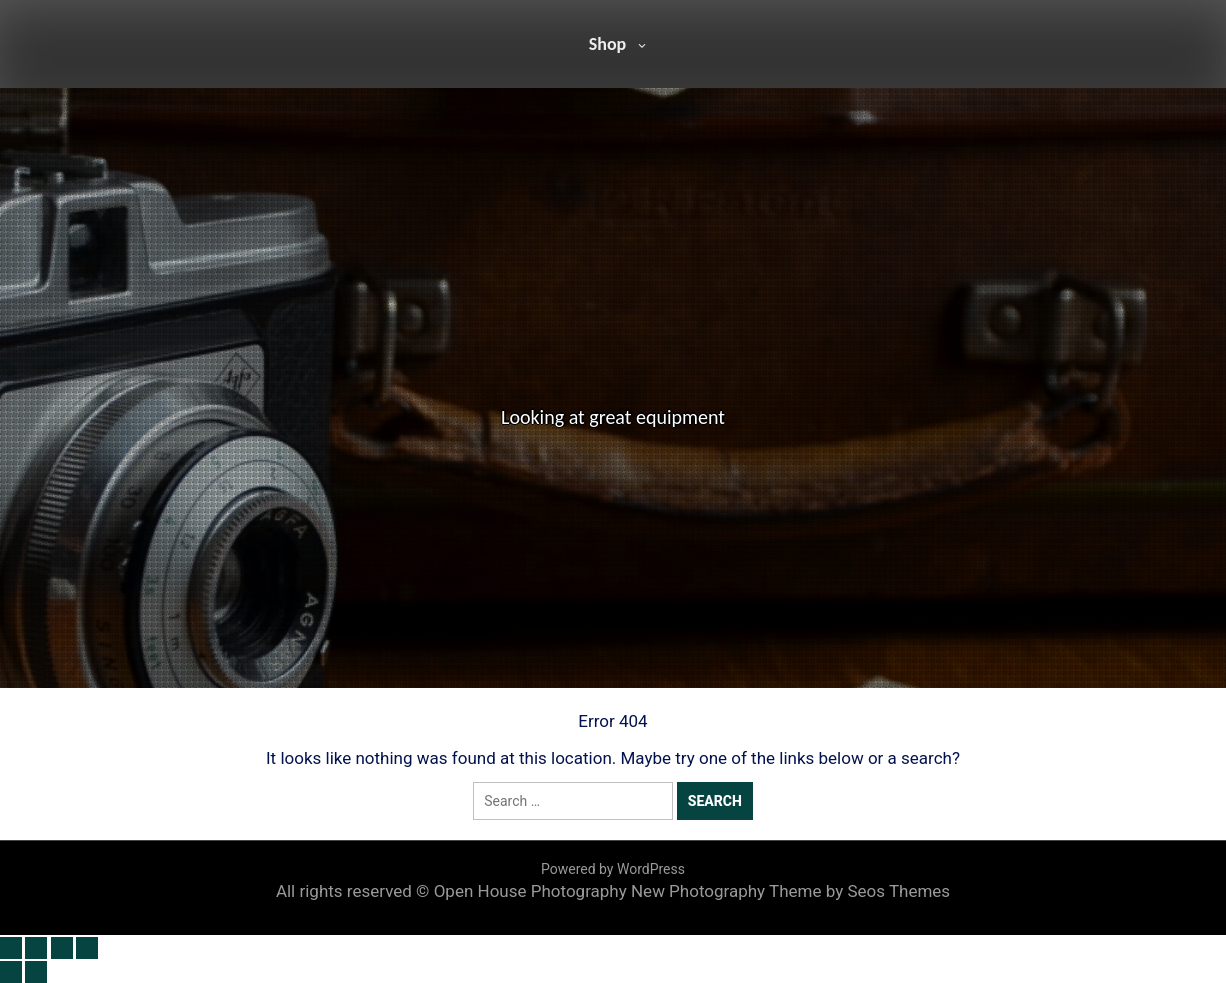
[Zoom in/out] (11, 948)
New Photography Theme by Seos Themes (790, 891)
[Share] (62, 948)
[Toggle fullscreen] (36, 948)
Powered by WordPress (613, 869)
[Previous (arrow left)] (11, 972)
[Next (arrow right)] (36, 972)
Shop (608, 44)
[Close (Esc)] (87, 948)
